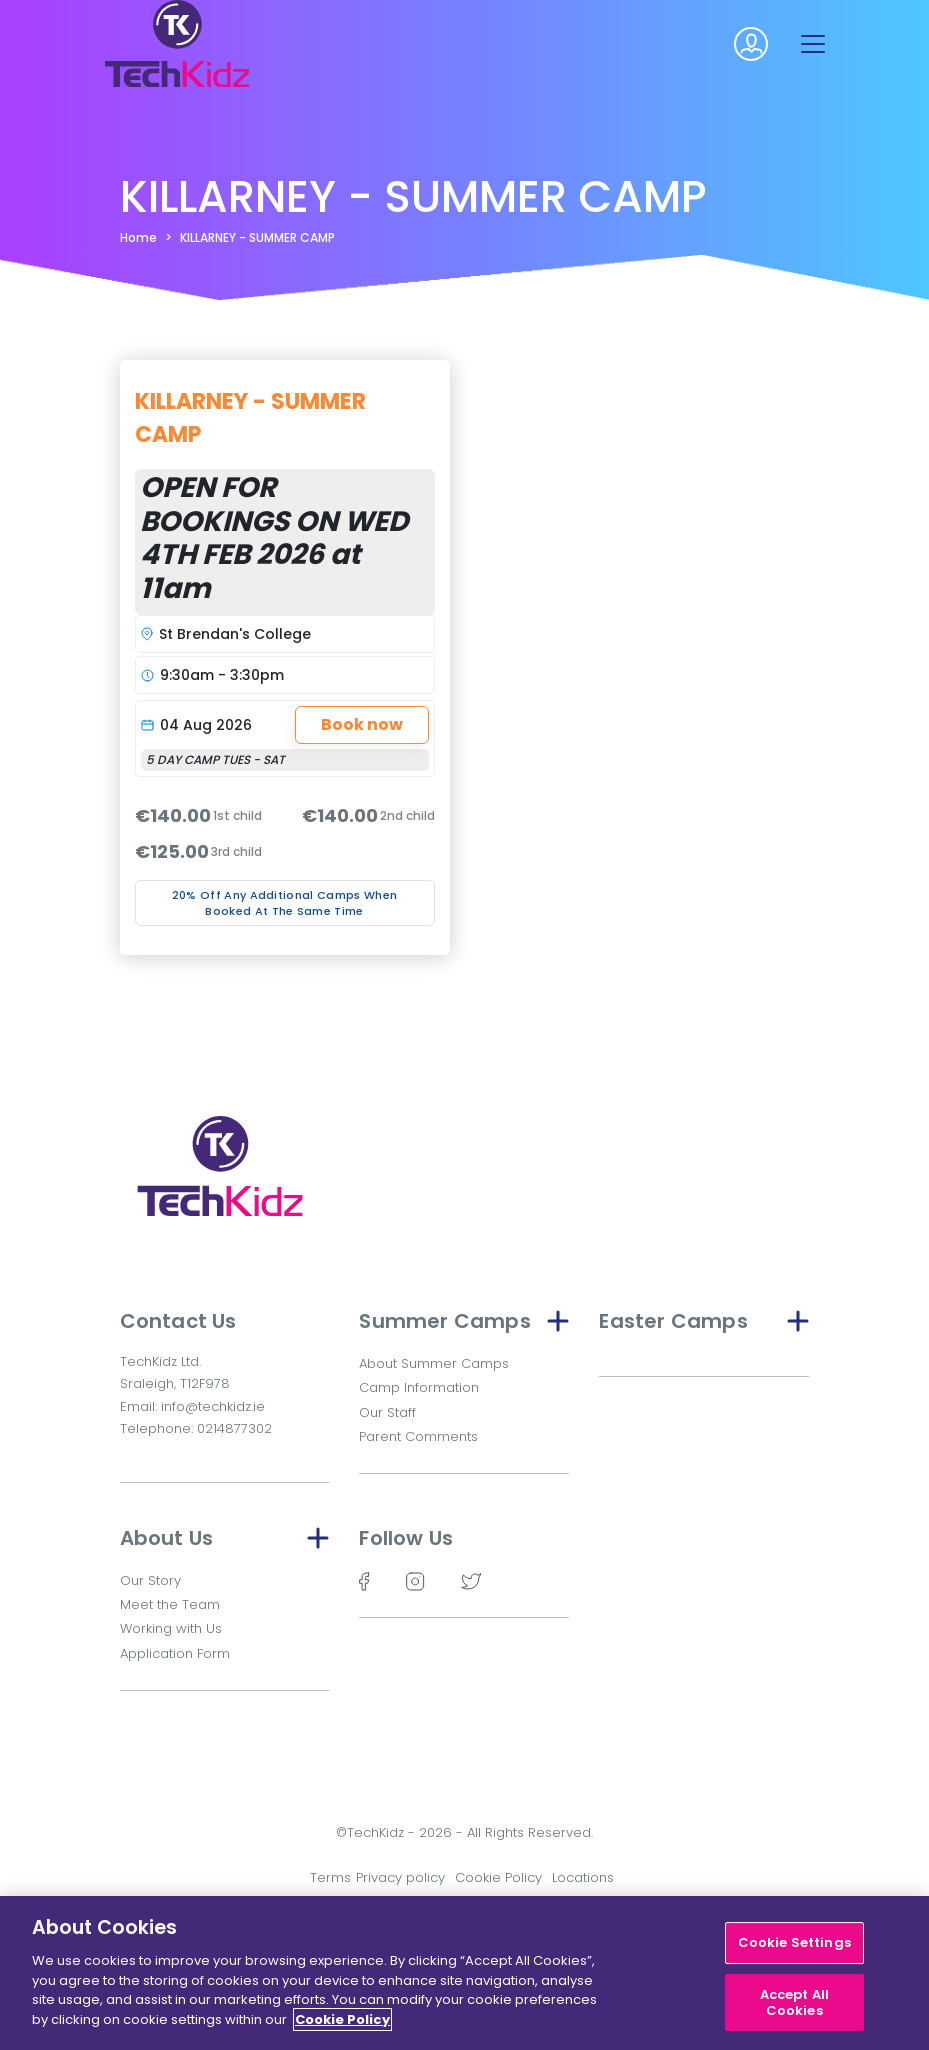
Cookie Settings (794, 1949)
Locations (583, 1877)
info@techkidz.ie (213, 1406)
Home (138, 237)
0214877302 (234, 1428)
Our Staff (387, 1412)
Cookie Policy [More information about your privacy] (342, 2026)
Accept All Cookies (794, 2009)
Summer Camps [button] (464, 1321)
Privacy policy (400, 1877)
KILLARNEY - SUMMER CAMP (257, 237)
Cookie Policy (498, 1877)
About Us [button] (225, 1538)
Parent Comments (418, 1436)
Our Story (150, 1580)
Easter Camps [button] (704, 1321)
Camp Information (419, 1387)
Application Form (175, 1653)
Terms (330, 1877)
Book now (362, 724)
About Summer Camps (434, 1363)
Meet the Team (170, 1604)
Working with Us (171, 1628)
